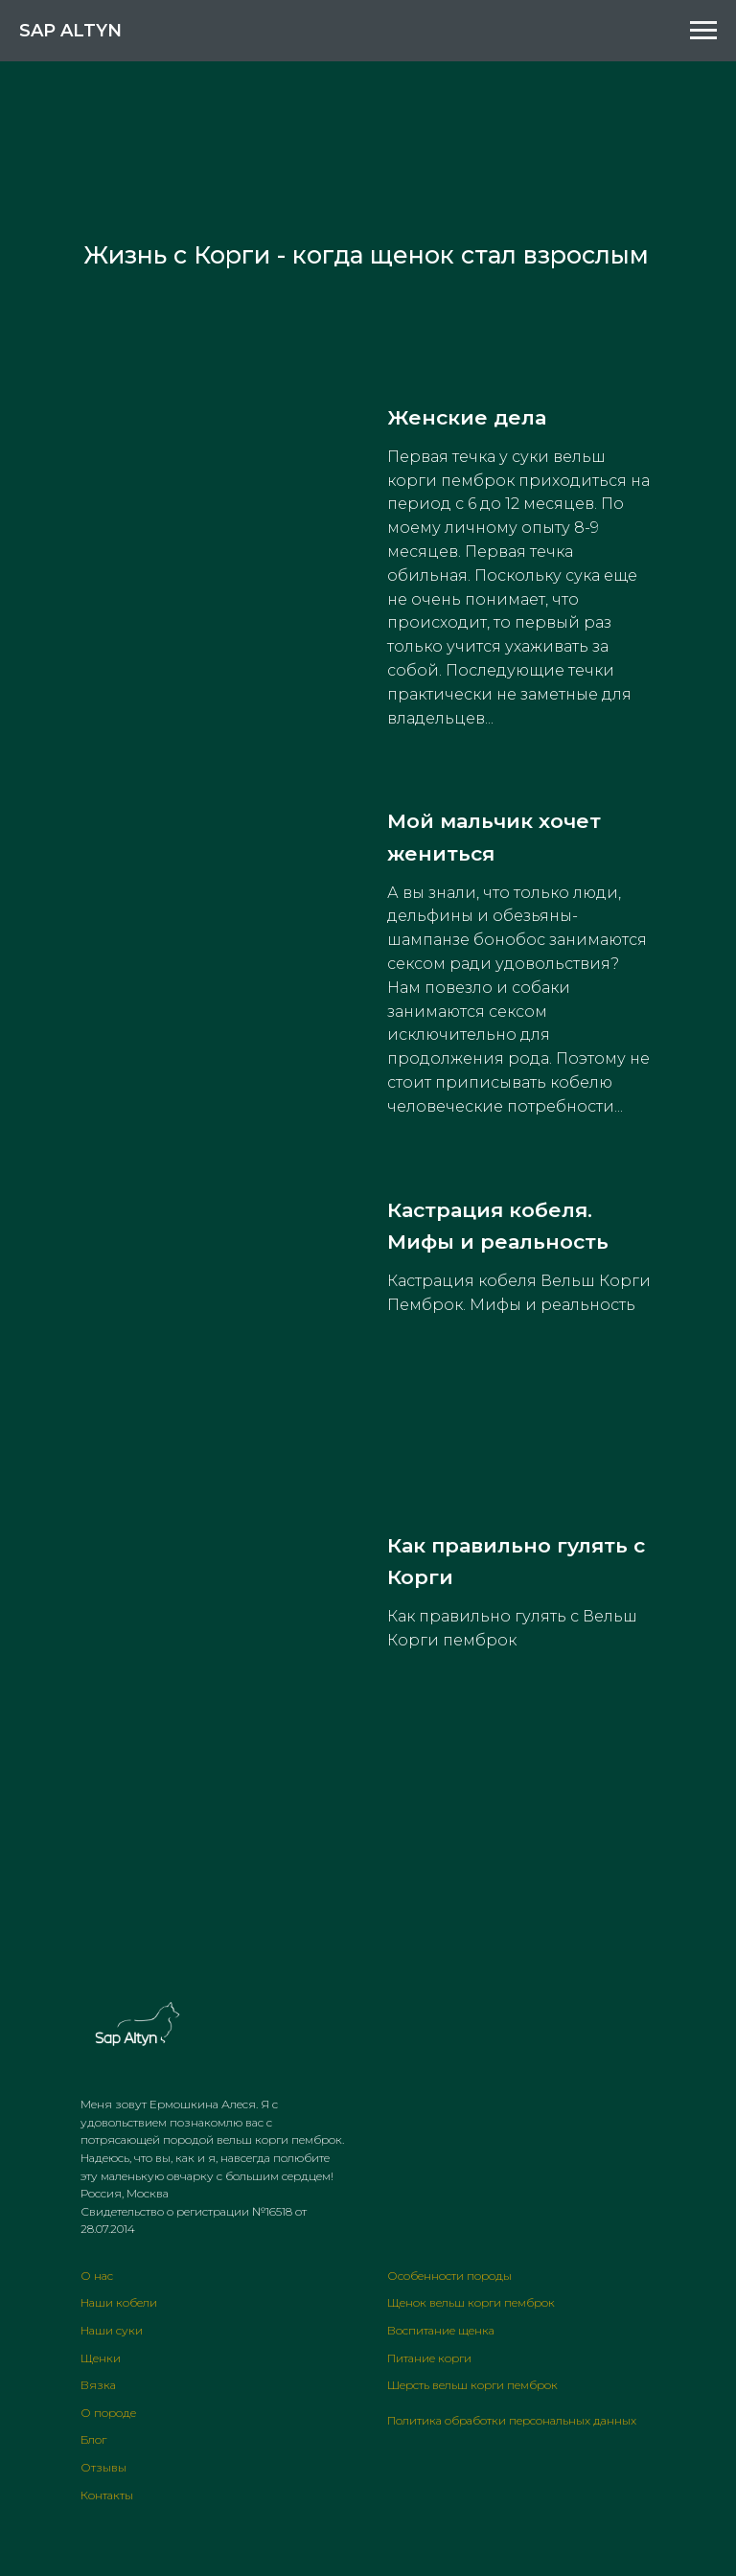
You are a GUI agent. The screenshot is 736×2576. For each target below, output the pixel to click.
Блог (93, 2439)
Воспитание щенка (440, 2330)
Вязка (98, 2385)
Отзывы (103, 2467)
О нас (96, 2275)
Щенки (100, 2358)
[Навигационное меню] (703, 30)
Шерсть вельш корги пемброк (472, 2385)
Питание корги (429, 2358)
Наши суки (111, 2330)
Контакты (106, 2495)
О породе (108, 2412)
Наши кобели (118, 2302)
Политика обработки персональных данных (511, 2420)
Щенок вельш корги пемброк (471, 2302)
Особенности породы (449, 2275)
